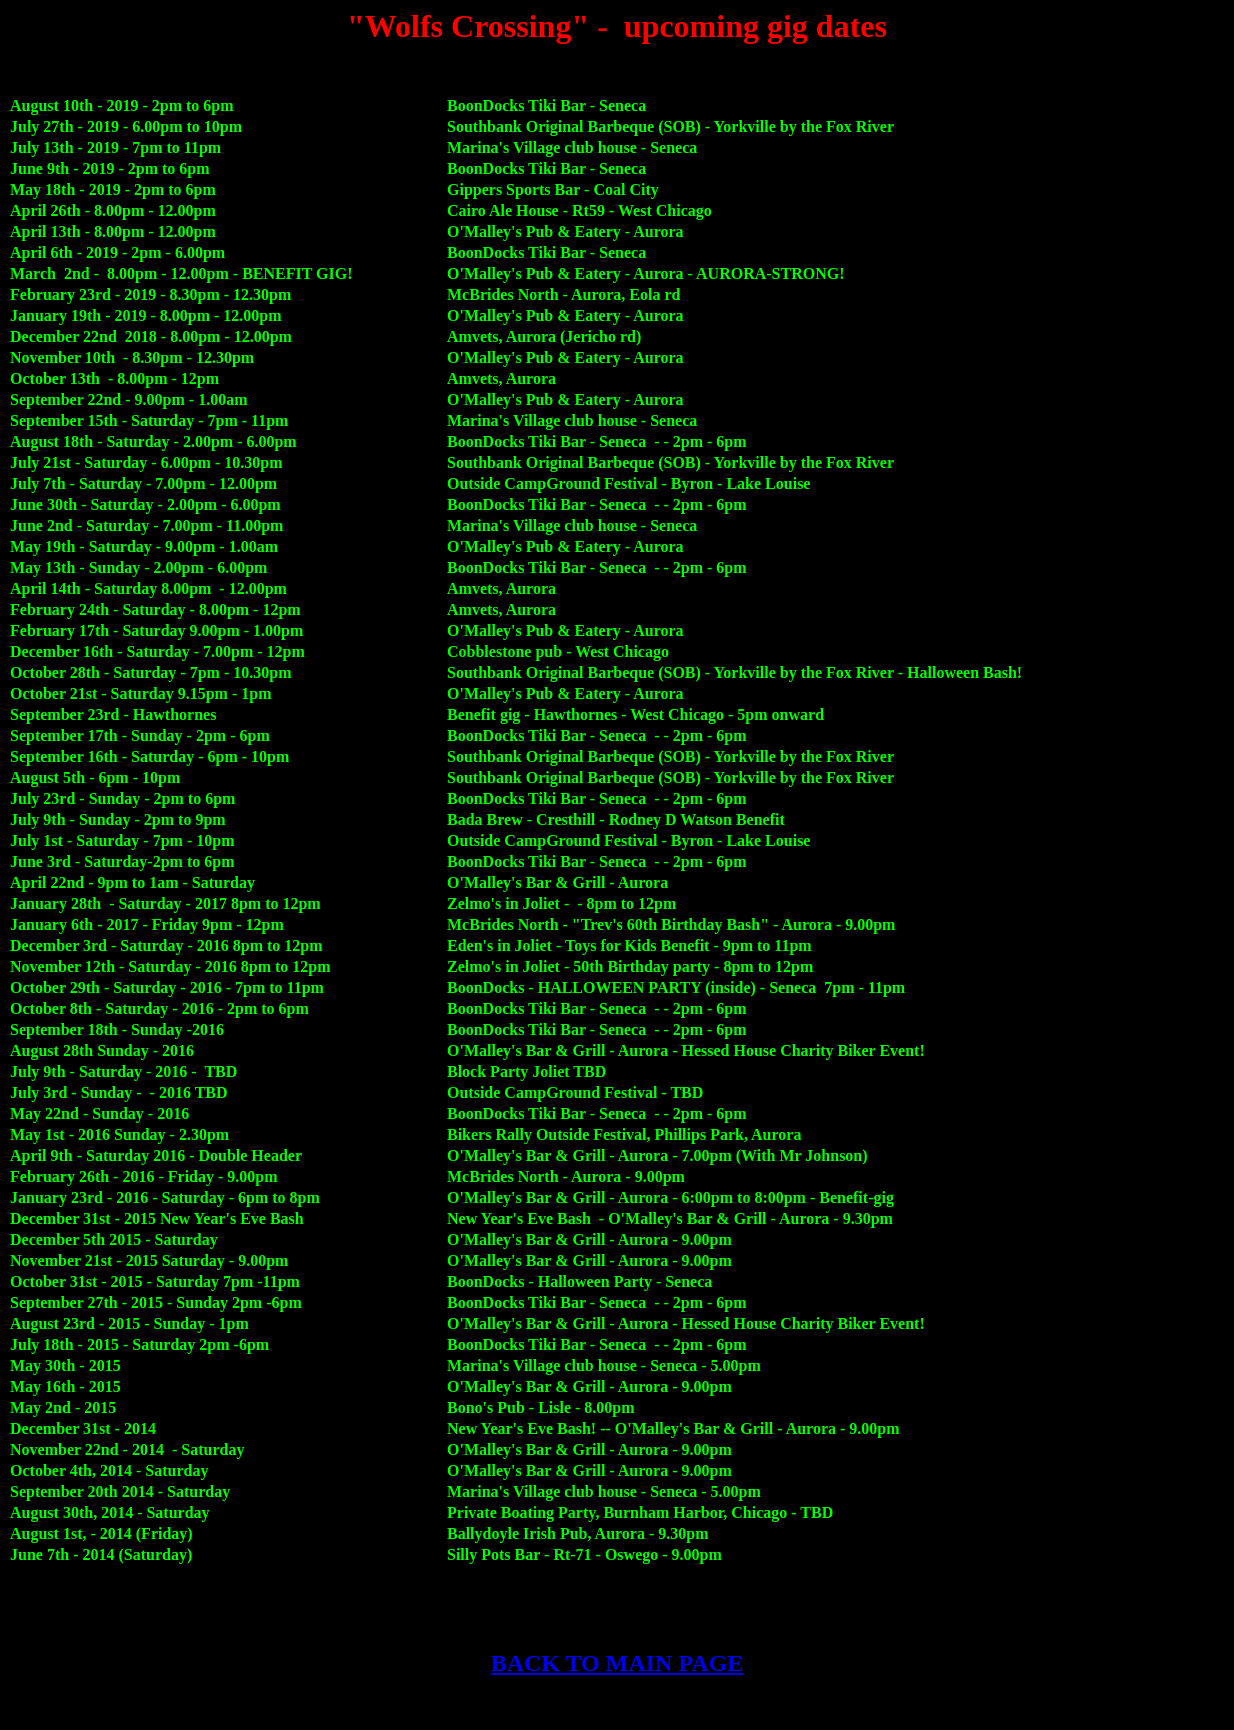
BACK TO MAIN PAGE (617, 1663)
